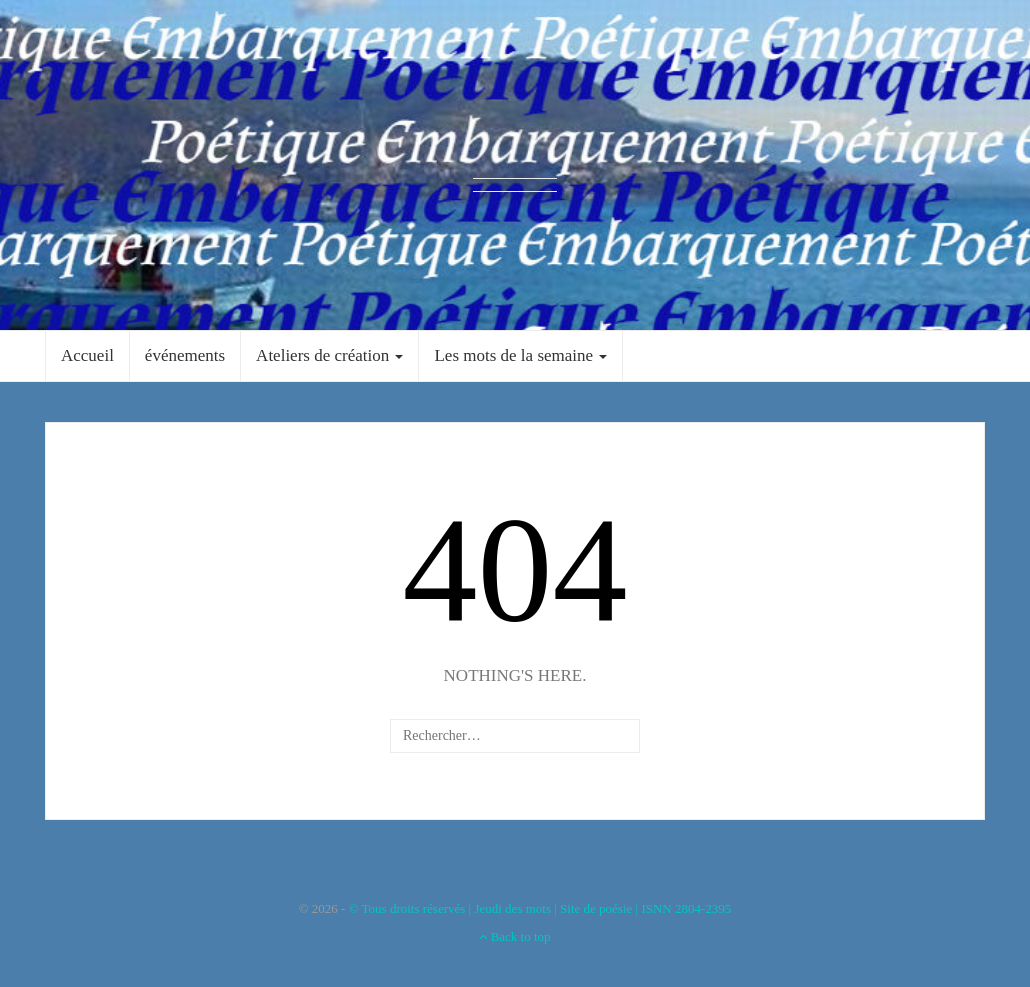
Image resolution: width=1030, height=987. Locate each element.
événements (185, 355)
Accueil (87, 355)
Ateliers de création (329, 355)
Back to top (514, 936)
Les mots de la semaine (520, 355)
